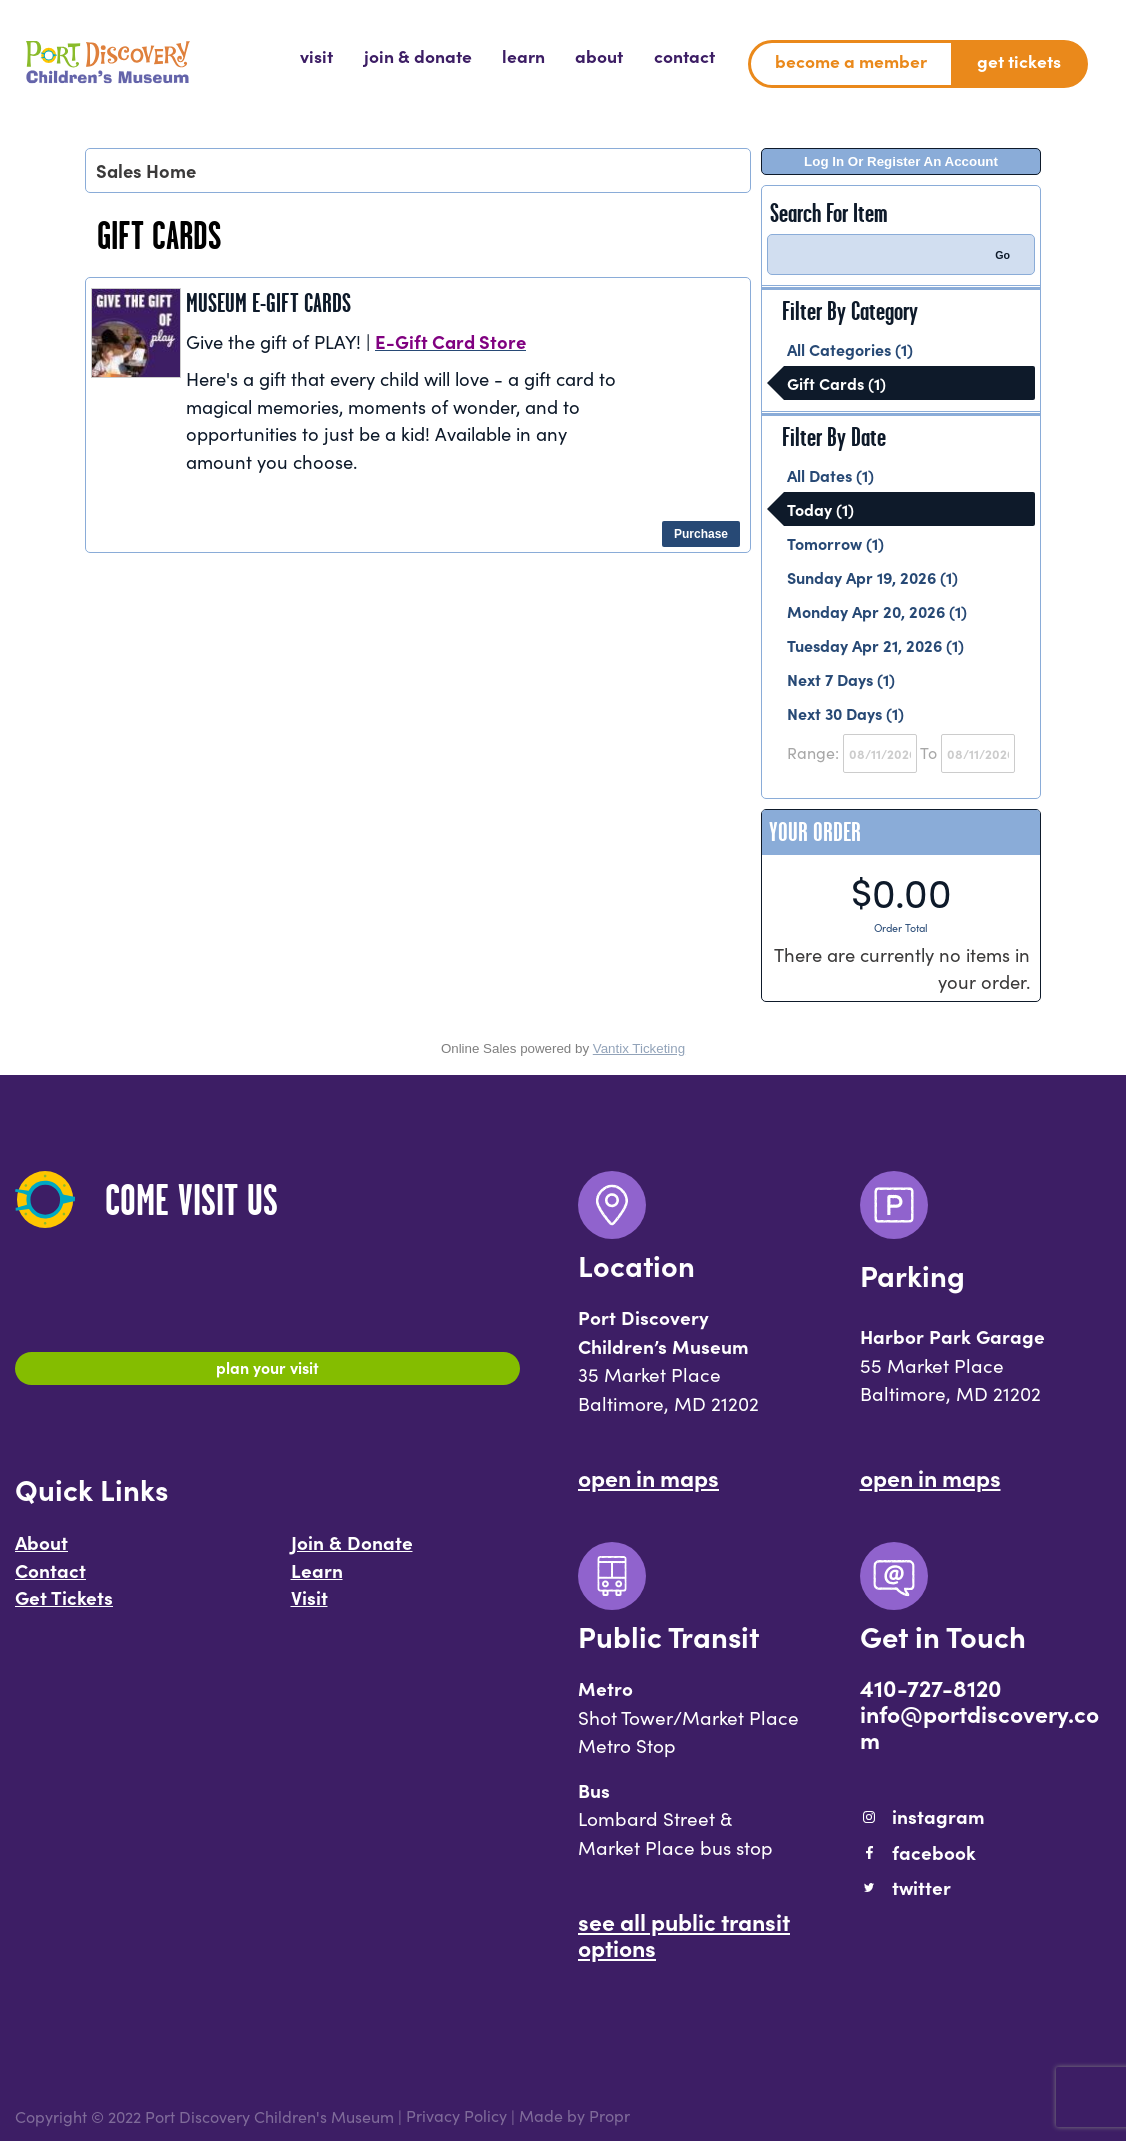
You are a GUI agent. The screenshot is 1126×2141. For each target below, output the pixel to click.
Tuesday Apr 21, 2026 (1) (875, 645)
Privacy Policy (456, 2116)
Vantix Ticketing (639, 1048)
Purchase (701, 534)
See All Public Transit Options (684, 1934)
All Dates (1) (830, 475)
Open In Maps (648, 1477)
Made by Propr (574, 2116)
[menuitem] (316, 56)
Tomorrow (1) (835, 543)
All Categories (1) (850, 349)
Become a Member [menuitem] (851, 60)
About (41, 1551)
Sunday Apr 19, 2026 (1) (872, 577)
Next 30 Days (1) (845, 713)
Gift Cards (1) (836, 383)
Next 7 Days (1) (841, 679)
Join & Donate (352, 1551)
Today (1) (820, 509)
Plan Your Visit (267, 1371)
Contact (50, 1578)
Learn (317, 1578)
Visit (309, 1606)
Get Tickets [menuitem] (1019, 60)
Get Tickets (64, 1606)
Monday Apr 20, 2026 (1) (877, 611)
